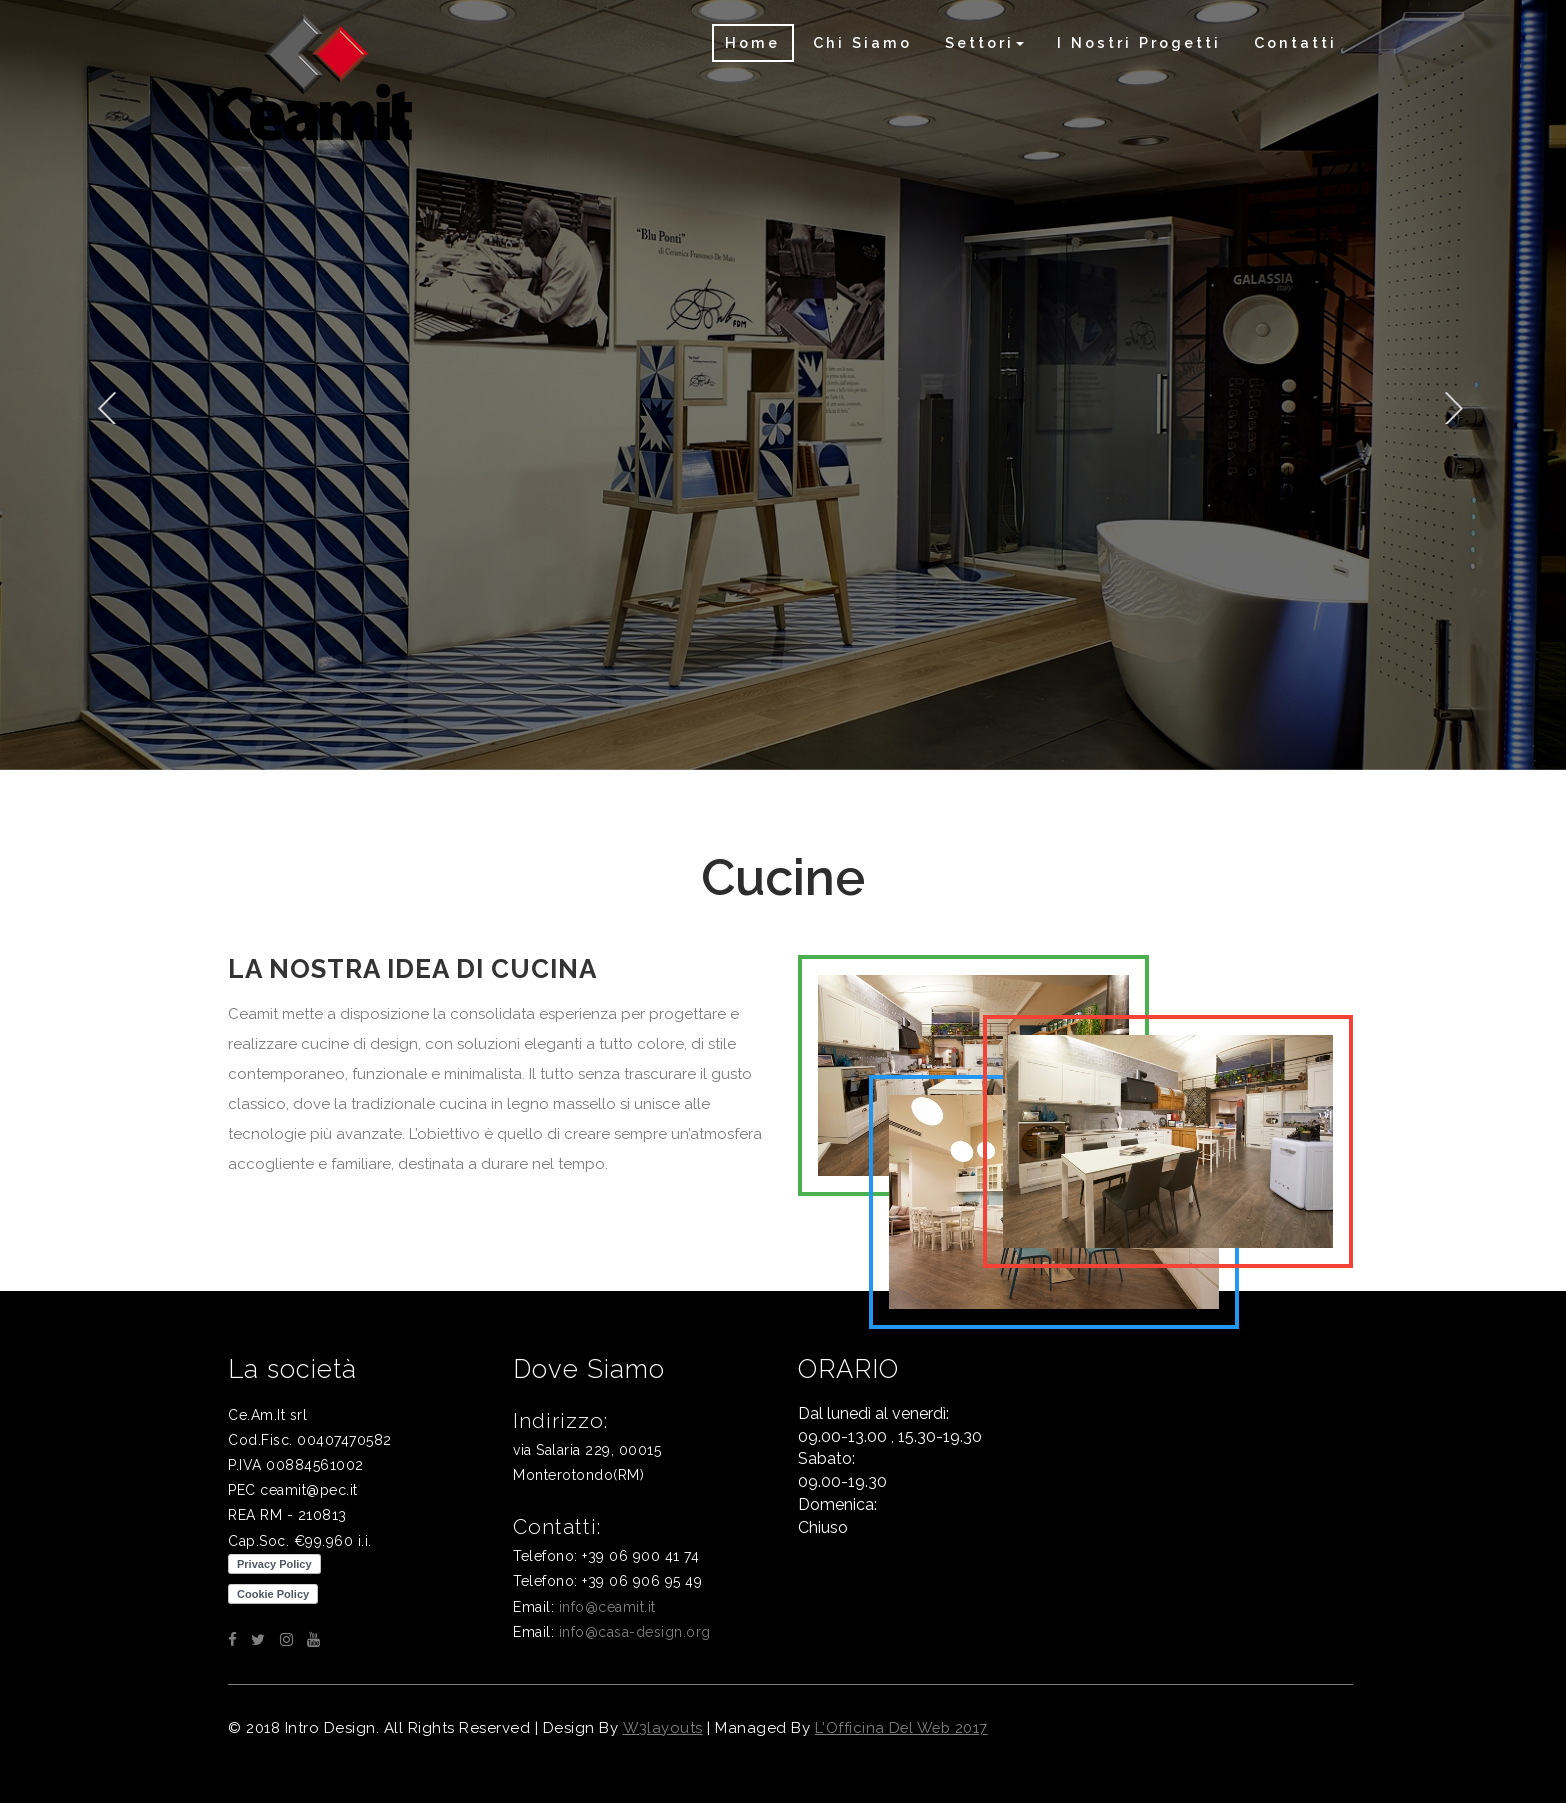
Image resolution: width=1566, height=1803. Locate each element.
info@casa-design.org (635, 1632)
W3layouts (662, 1727)
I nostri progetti (1139, 42)
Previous (110, 408)
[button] (985, 43)
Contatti (1295, 42)
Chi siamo (862, 42)
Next (1457, 408)
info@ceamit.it (607, 1607)
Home (752, 42)
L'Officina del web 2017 (902, 1727)
